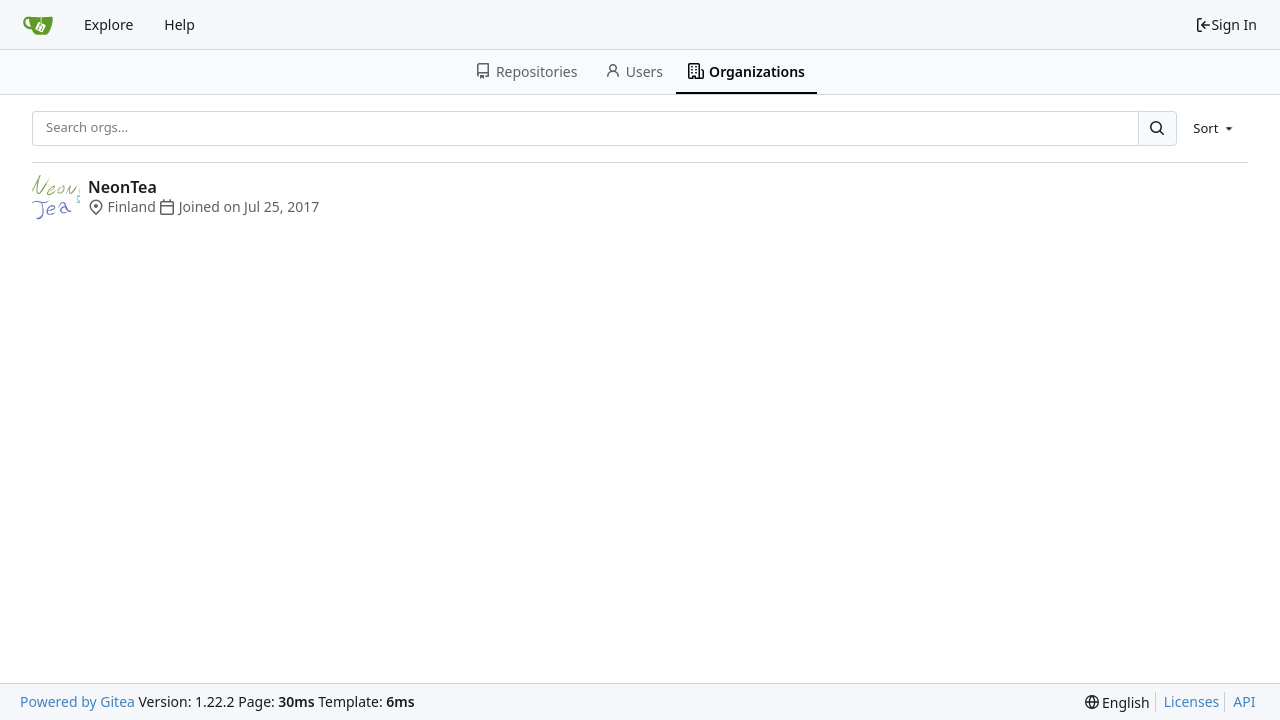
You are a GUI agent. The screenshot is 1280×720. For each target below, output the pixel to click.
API (1244, 701)
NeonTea (122, 187)
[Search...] (1157, 128)
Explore (108, 24)
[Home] (38, 25)
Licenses (1192, 701)
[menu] (1214, 128)
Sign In (1226, 24)
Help (179, 24)
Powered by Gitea (77, 701)
